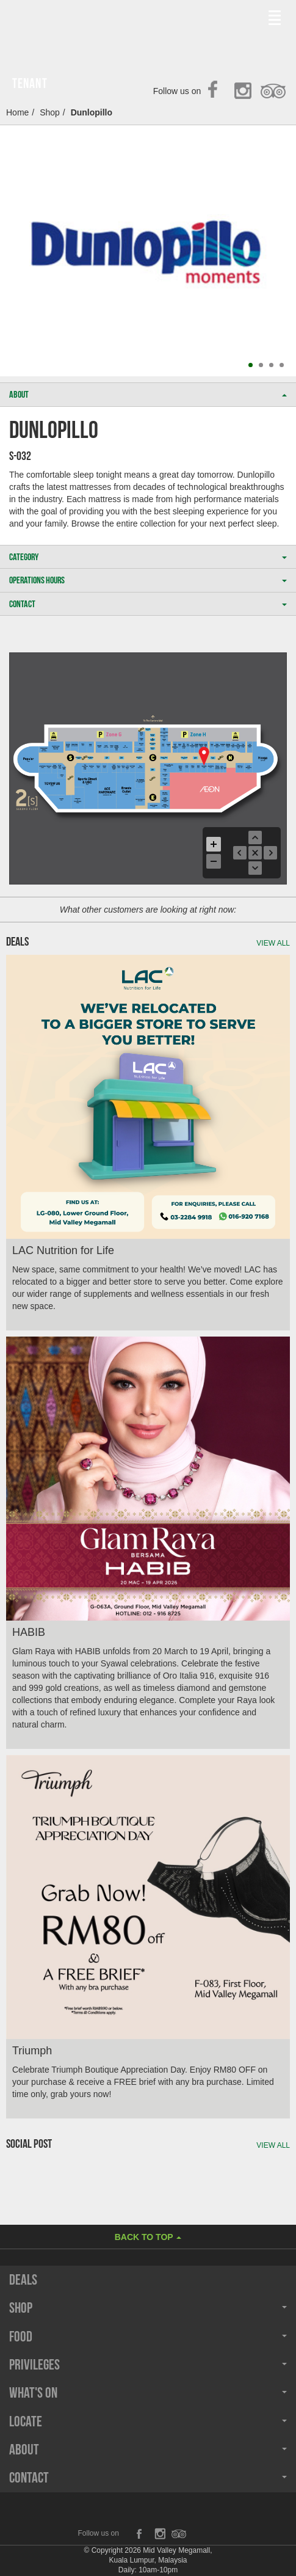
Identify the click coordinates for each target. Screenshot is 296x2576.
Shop (50, 112)
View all (273, 943)
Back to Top (148, 2237)
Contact (148, 2478)
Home (17, 112)
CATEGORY (148, 557)
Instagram (245, 91)
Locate (148, 2421)
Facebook (216, 91)
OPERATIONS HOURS (148, 580)
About (148, 2449)
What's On (148, 2393)
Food (148, 2336)
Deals (23, 2280)
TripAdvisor (274, 91)
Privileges (148, 2365)
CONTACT (148, 604)
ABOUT (148, 394)
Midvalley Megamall (72, 22)
